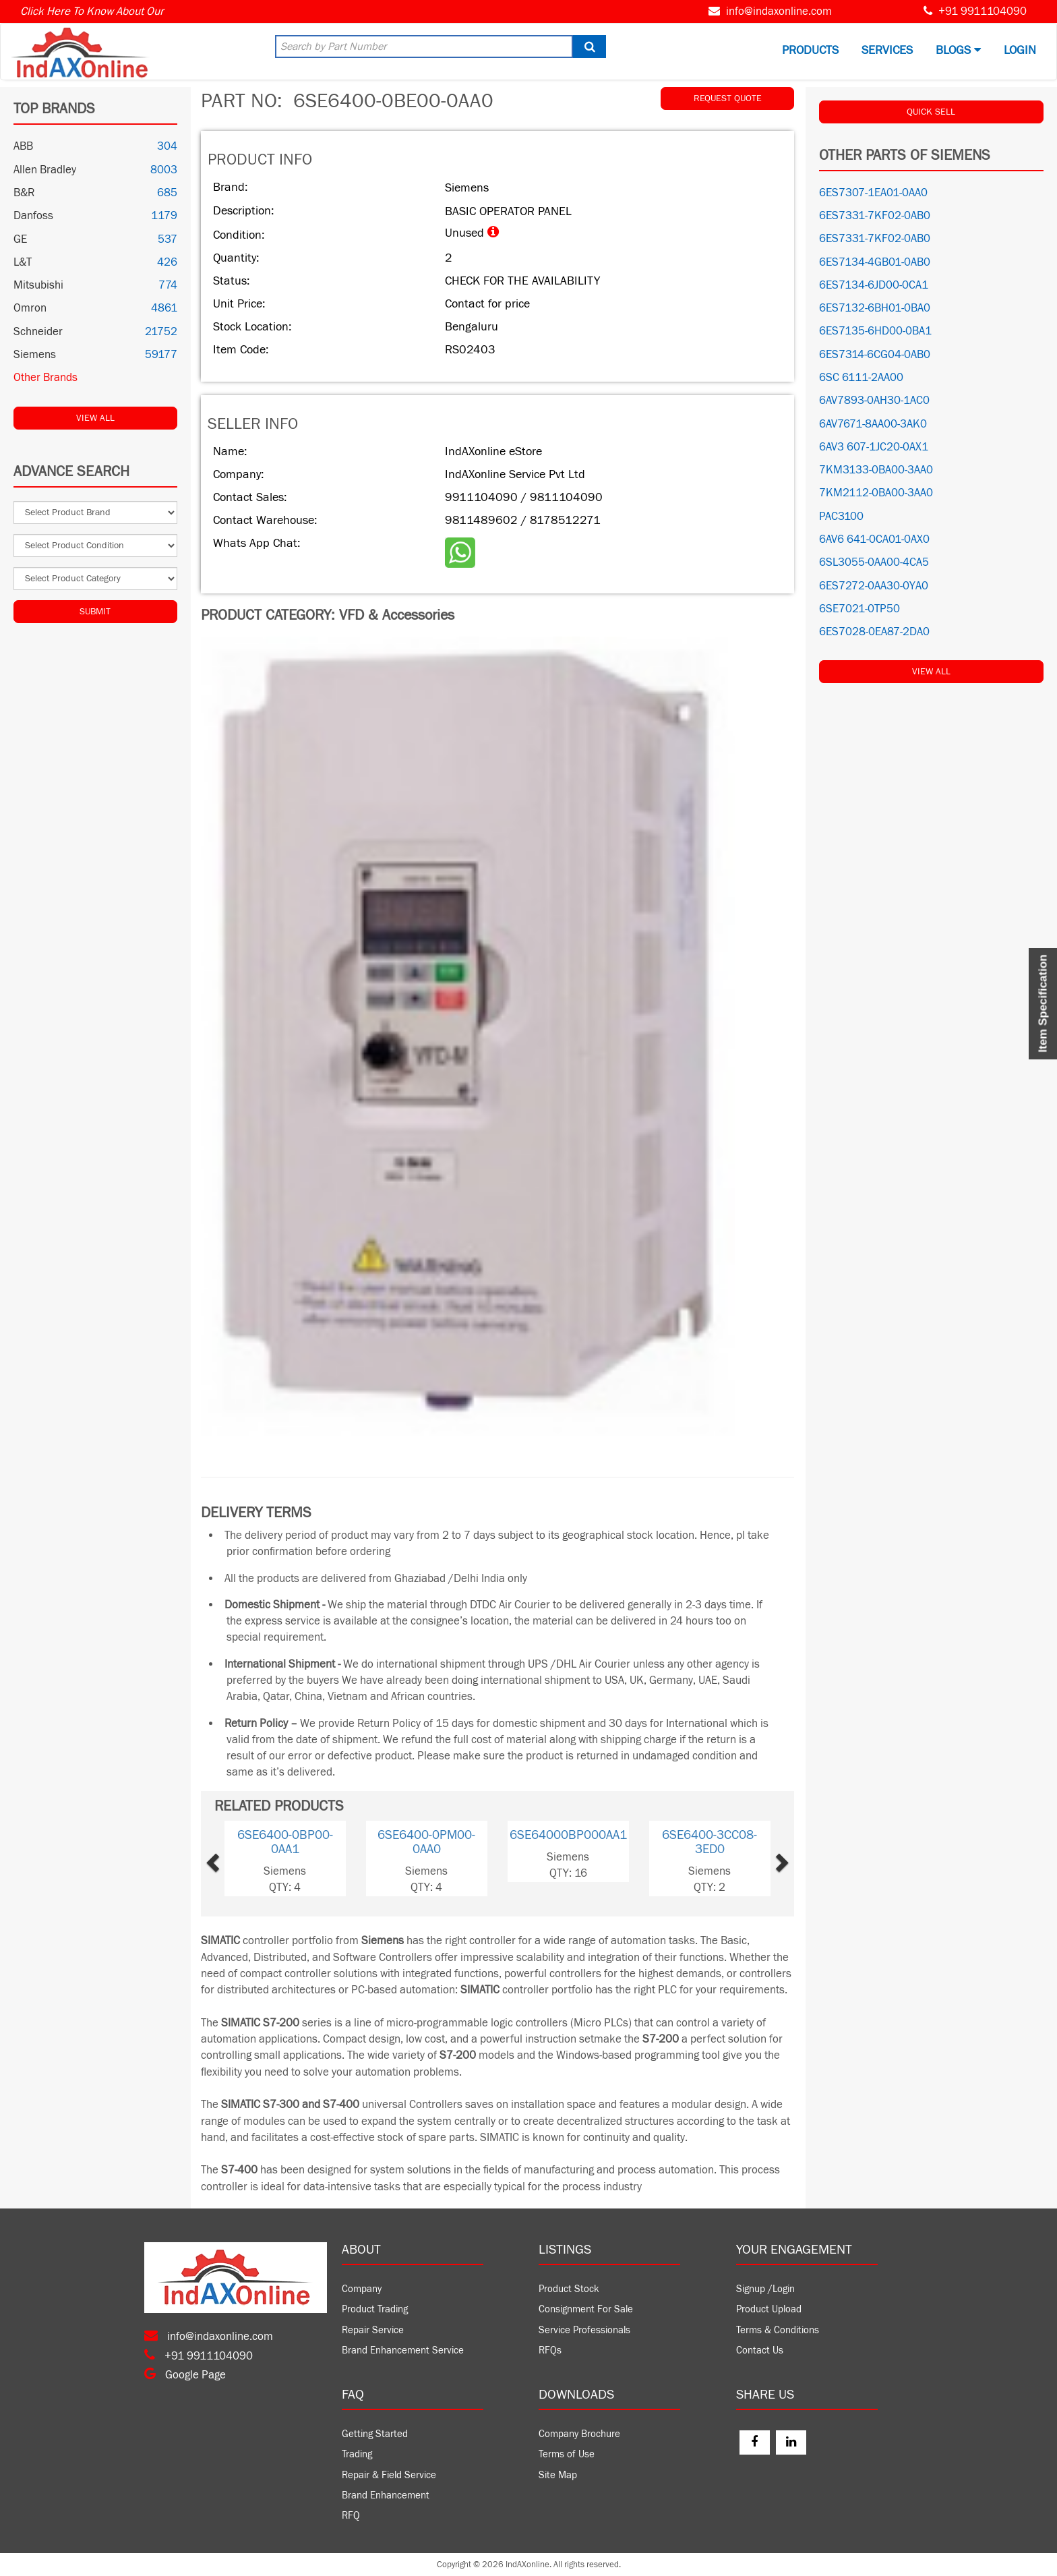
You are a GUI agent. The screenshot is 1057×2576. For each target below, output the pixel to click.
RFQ (351, 2515)
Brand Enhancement (385, 2495)
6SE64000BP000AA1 (568, 1834)
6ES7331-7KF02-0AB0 (874, 216)
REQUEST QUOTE (728, 98)
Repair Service (373, 2330)
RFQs (550, 2350)
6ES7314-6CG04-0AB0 (874, 354)
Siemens (34, 354)
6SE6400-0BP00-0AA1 (285, 1841)
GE (20, 239)
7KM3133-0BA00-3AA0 (876, 470)
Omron (30, 308)
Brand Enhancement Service (403, 2350)
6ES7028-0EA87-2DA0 (874, 632)
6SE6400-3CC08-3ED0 (709, 1841)
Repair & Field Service (389, 2475)
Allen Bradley (44, 170)
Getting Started (375, 2434)
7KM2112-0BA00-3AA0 (876, 493)
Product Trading (375, 2309)
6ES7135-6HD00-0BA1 (875, 331)
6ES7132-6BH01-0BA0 (874, 308)
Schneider (38, 332)
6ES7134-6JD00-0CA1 (873, 285)
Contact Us (759, 2350)
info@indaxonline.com (779, 11)
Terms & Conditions (777, 2330)
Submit (95, 611)
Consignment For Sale (586, 2309)
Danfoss (33, 216)
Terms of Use (567, 2454)
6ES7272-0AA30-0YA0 (873, 586)
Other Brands (45, 377)
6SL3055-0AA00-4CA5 (874, 562)
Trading (357, 2454)
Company (362, 2289)
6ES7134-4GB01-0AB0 (874, 262)
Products (810, 50)
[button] (235, 1858)
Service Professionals (584, 2330)
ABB (23, 146)
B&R (23, 193)
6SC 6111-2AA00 (861, 377)
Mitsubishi (38, 285)
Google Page (185, 2375)
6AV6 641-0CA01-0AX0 (874, 539)
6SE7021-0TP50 (859, 609)
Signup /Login (765, 2289)
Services (887, 50)
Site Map (558, 2475)
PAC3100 (841, 516)
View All (95, 418)
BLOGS (958, 50)
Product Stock (569, 2289)
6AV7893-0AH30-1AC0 (874, 400)
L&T (22, 262)
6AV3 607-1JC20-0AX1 (873, 447)
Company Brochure (579, 2434)
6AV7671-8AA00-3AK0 (873, 424)
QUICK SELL (931, 112)
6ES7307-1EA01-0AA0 (873, 193)
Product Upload (769, 2309)
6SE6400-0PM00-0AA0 (426, 1841)
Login (1020, 50)
